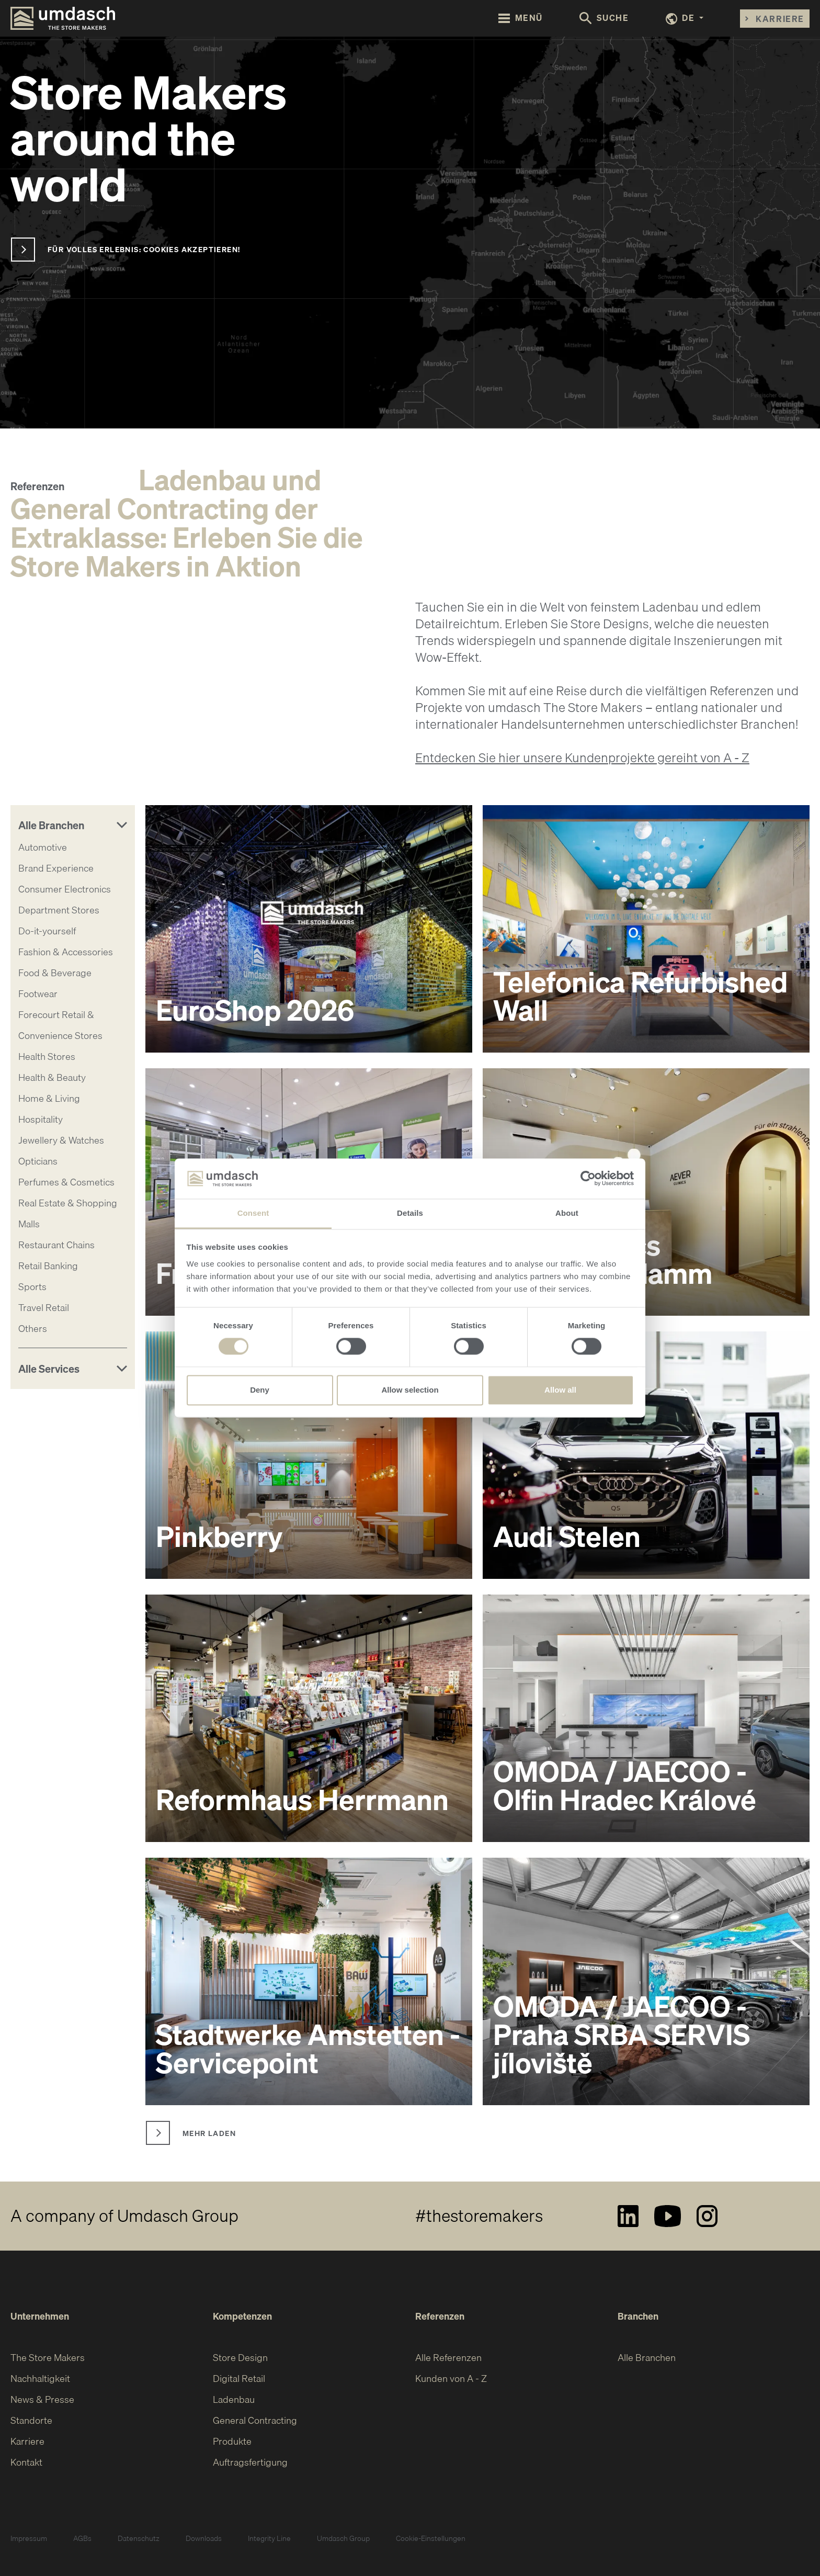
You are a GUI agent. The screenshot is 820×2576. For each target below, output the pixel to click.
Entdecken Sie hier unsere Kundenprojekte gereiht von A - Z (582, 757)
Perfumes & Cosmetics (66, 1182)
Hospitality (40, 1119)
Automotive (42, 847)
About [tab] (566, 1212)
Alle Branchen (51, 825)
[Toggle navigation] (520, 18)
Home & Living (49, 1098)
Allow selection (409, 1389)
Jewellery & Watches (61, 1140)
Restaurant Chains (56, 1244)
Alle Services (48, 1368)
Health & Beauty (52, 1077)
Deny (259, 1389)
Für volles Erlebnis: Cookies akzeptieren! (144, 249)
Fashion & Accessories (65, 951)
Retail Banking (48, 1265)
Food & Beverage (55, 972)
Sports (32, 1286)
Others (32, 1328)
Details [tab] (410, 1212)
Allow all (560, 1389)
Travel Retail (43, 1307)
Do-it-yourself (47, 931)
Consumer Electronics (64, 889)
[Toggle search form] (604, 18)
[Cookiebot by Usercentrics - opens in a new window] (588, 1179)
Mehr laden (209, 2133)
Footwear (38, 993)
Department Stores (58, 910)
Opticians (38, 1161)
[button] (685, 18)
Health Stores (46, 1056)
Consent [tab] (253, 1212)
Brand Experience (56, 868)
